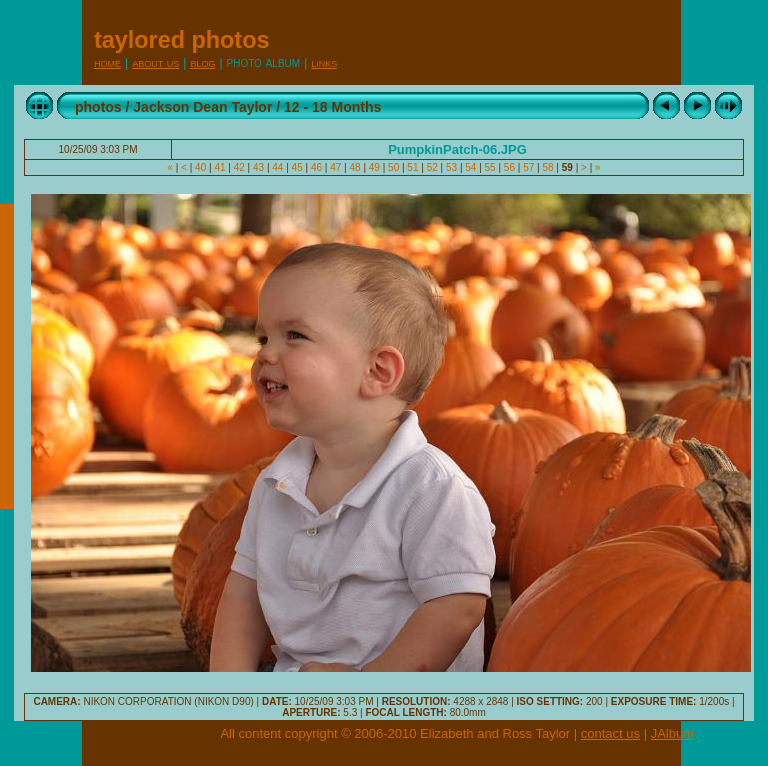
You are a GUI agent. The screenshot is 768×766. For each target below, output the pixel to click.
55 (490, 167)
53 (451, 167)
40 (200, 167)
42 (239, 167)
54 (470, 167)
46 (316, 167)
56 (509, 167)
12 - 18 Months (332, 107)
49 (374, 167)
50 (393, 167)
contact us (610, 733)
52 (432, 167)
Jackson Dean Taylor (202, 107)
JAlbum (672, 733)
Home (107, 62)
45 (297, 167)
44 (278, 167)
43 (258, 167)
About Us (155, 62)
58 (548, 167)
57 (528, 167)
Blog (202, 62)
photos (98, 107)
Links (324, 62)
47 (335, 167)
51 (413, 167)
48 (355, 167)
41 (220, 167)
